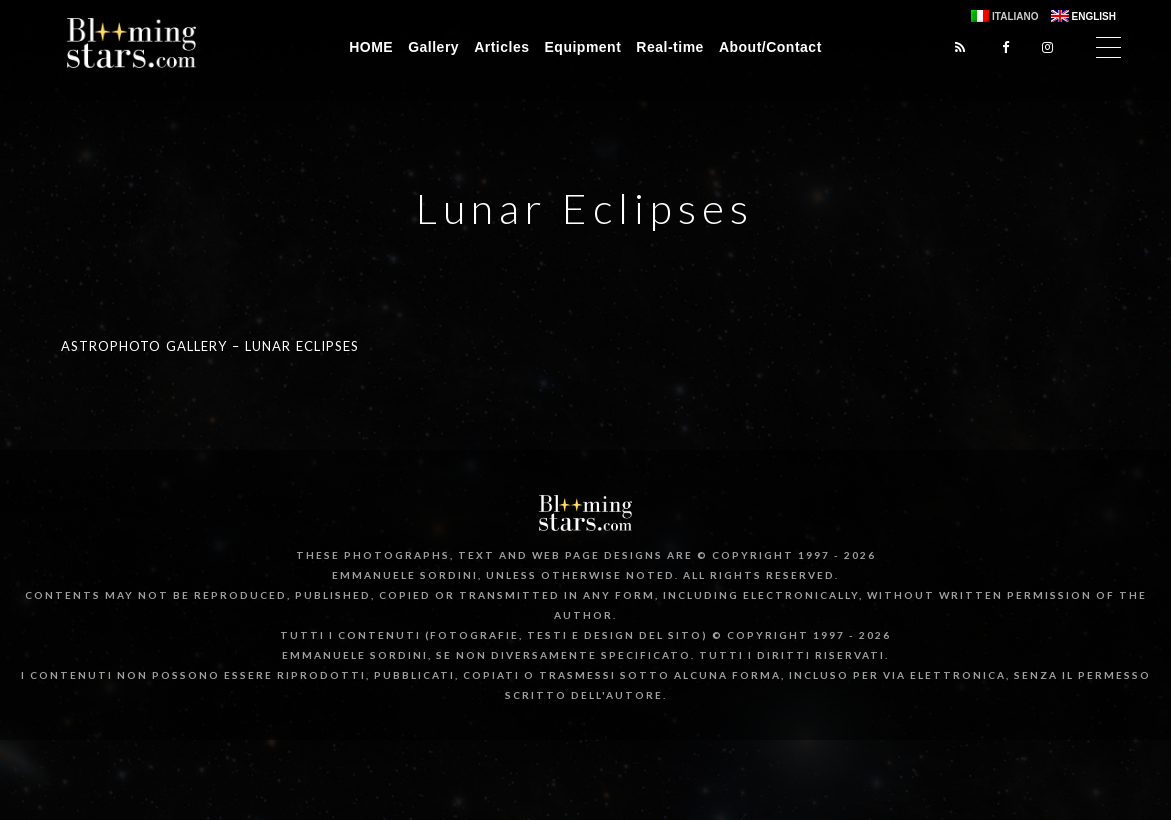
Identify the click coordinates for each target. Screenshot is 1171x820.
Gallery (433, 47)
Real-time (670, 47)
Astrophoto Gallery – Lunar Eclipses (210, 346)
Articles (501, 47)
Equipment (583, 47)
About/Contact (770, 47)
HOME (371, 47)
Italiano (1015, 16)
